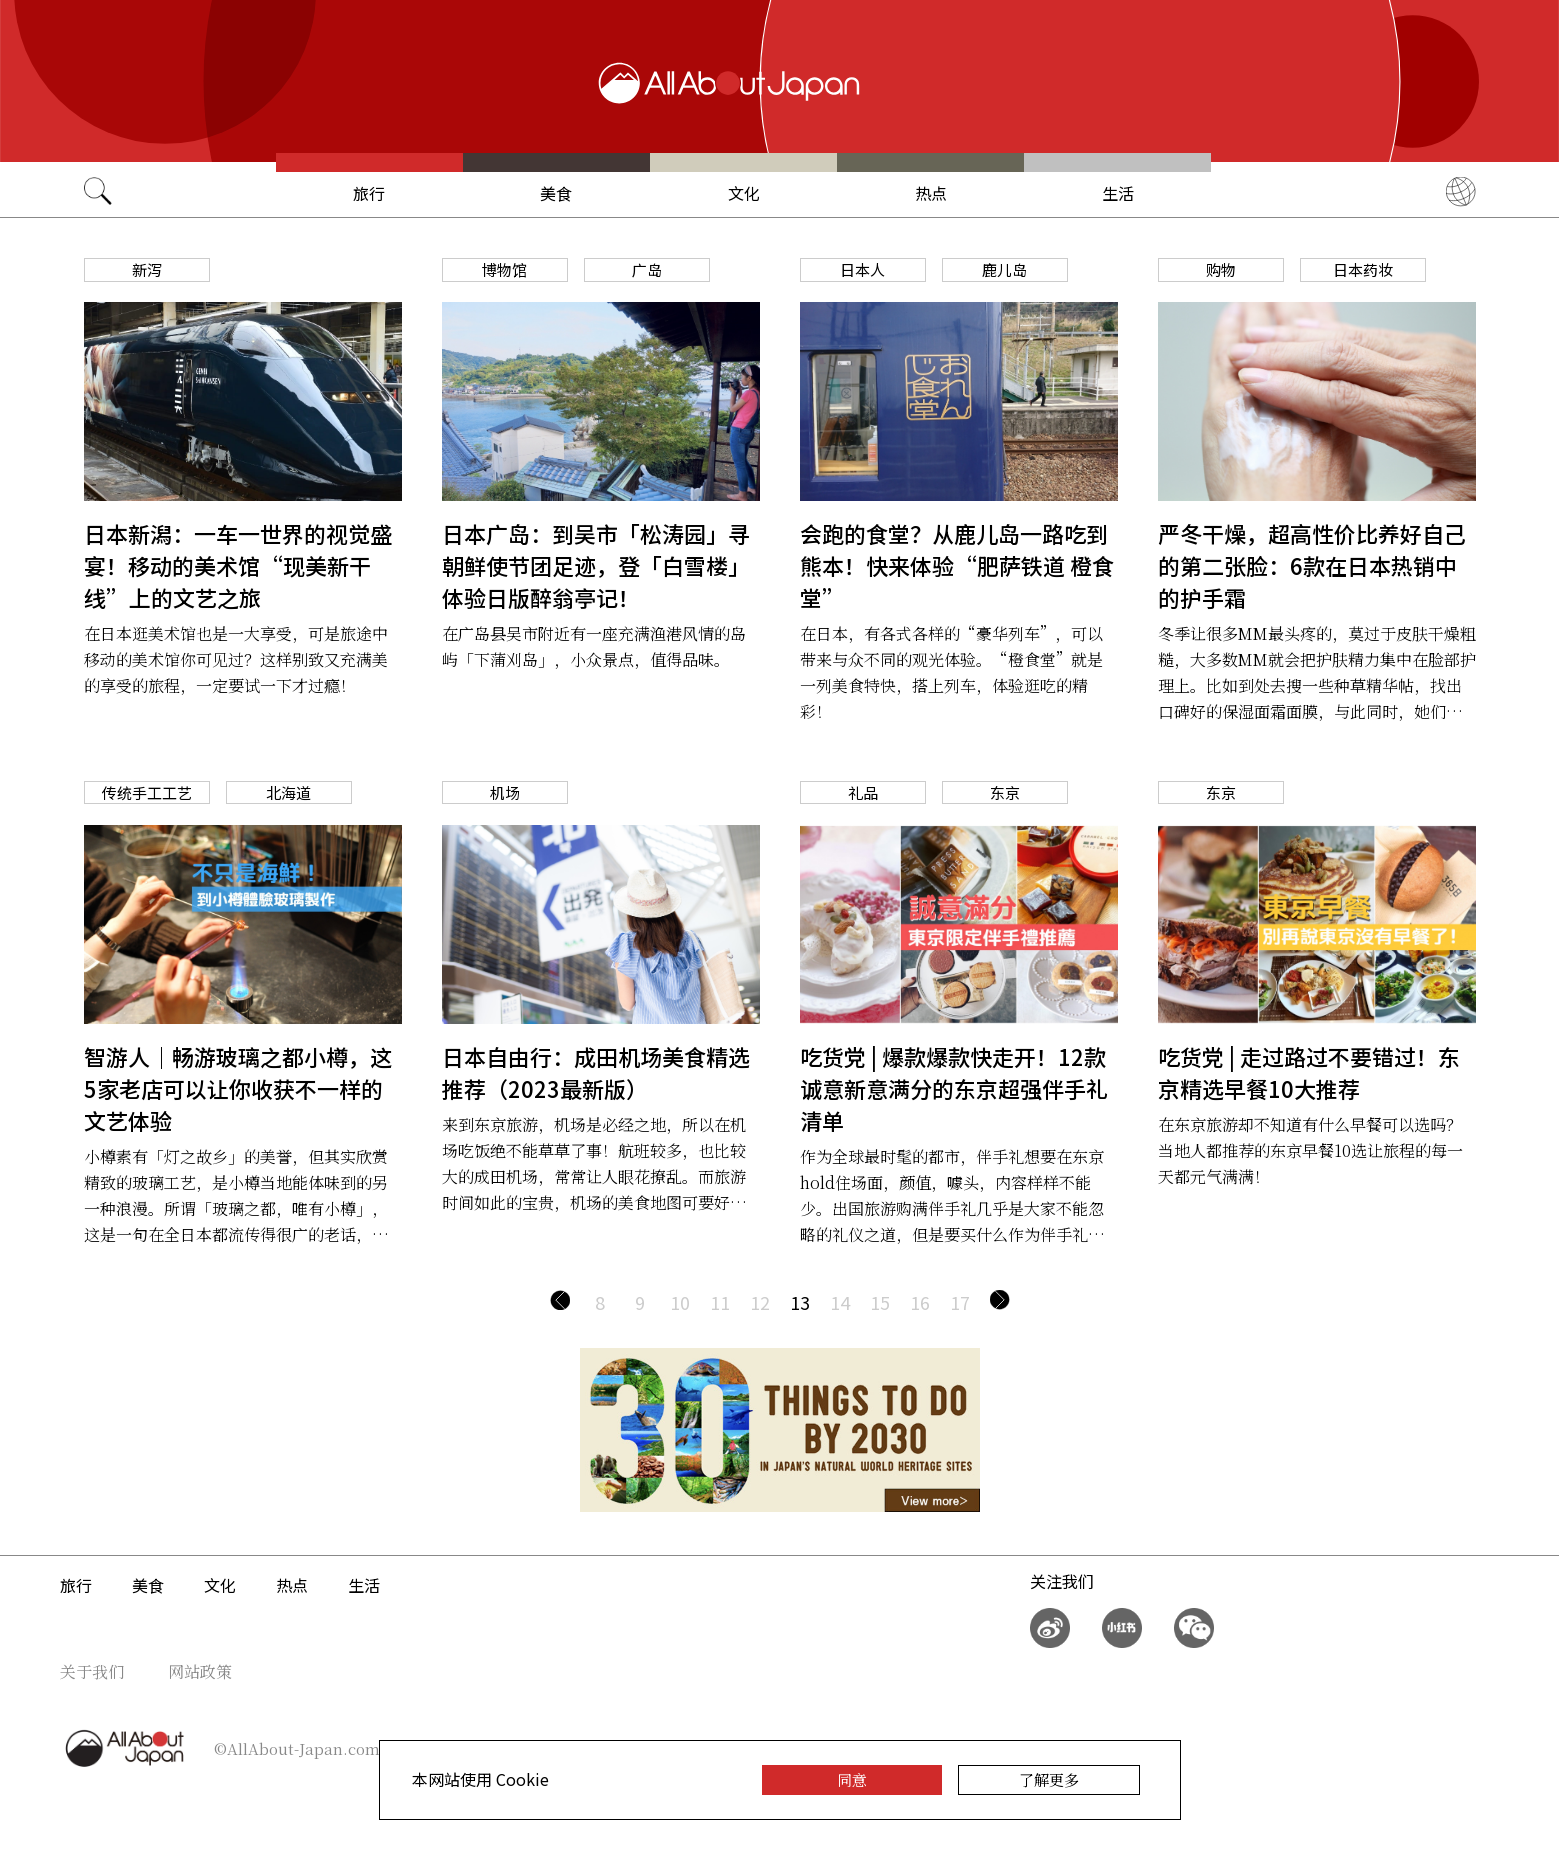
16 (920, 1302)
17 (960, 1302)
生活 (1118, 193)
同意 (852, 1779)
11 (720, 1302)
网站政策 (200, 1671)
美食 (556, 193)
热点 (931, 193)
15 (880, 1302)
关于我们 (92, 1671)
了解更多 (1049, 1779)
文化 (744, 193)
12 (760, 1302)
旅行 (369, 193)
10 (680, 1302)
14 (840, 1302)
